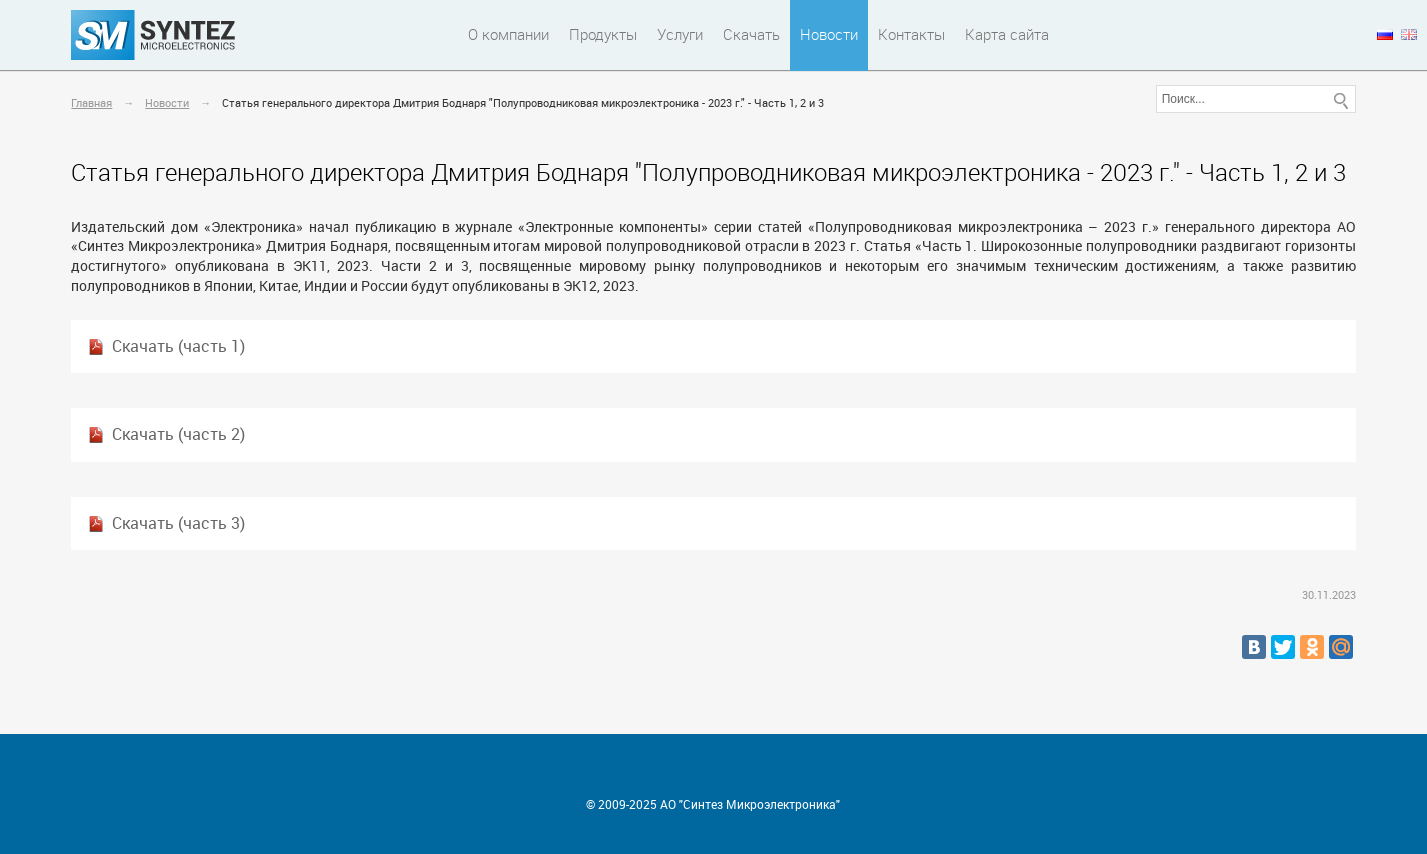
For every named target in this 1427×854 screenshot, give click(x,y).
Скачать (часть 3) (178, 523)
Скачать (751, 34)
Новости (829, 34)
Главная (91, 102)
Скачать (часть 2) (178, 434)
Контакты (911, 34)
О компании (508, 34)
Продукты (603, 34)
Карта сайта (1007, 34)
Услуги (680, 34)
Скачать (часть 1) (178, 346)
